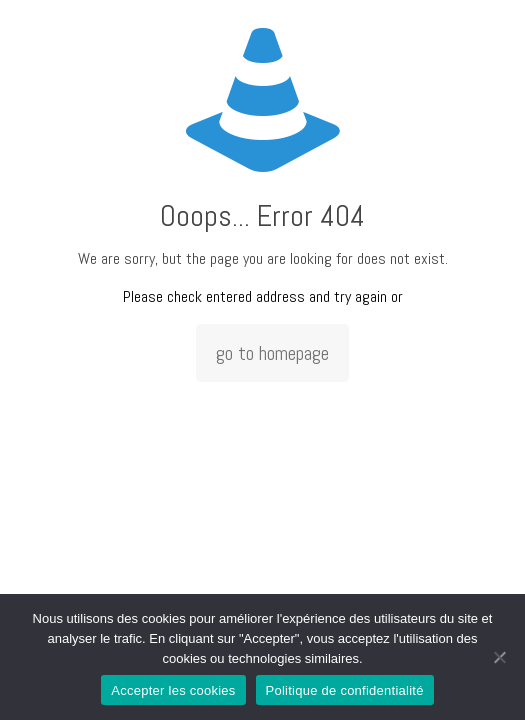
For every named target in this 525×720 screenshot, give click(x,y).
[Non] (500, 657)
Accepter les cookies (173, 690)
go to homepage (272, 353)
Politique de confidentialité (345, 690)
